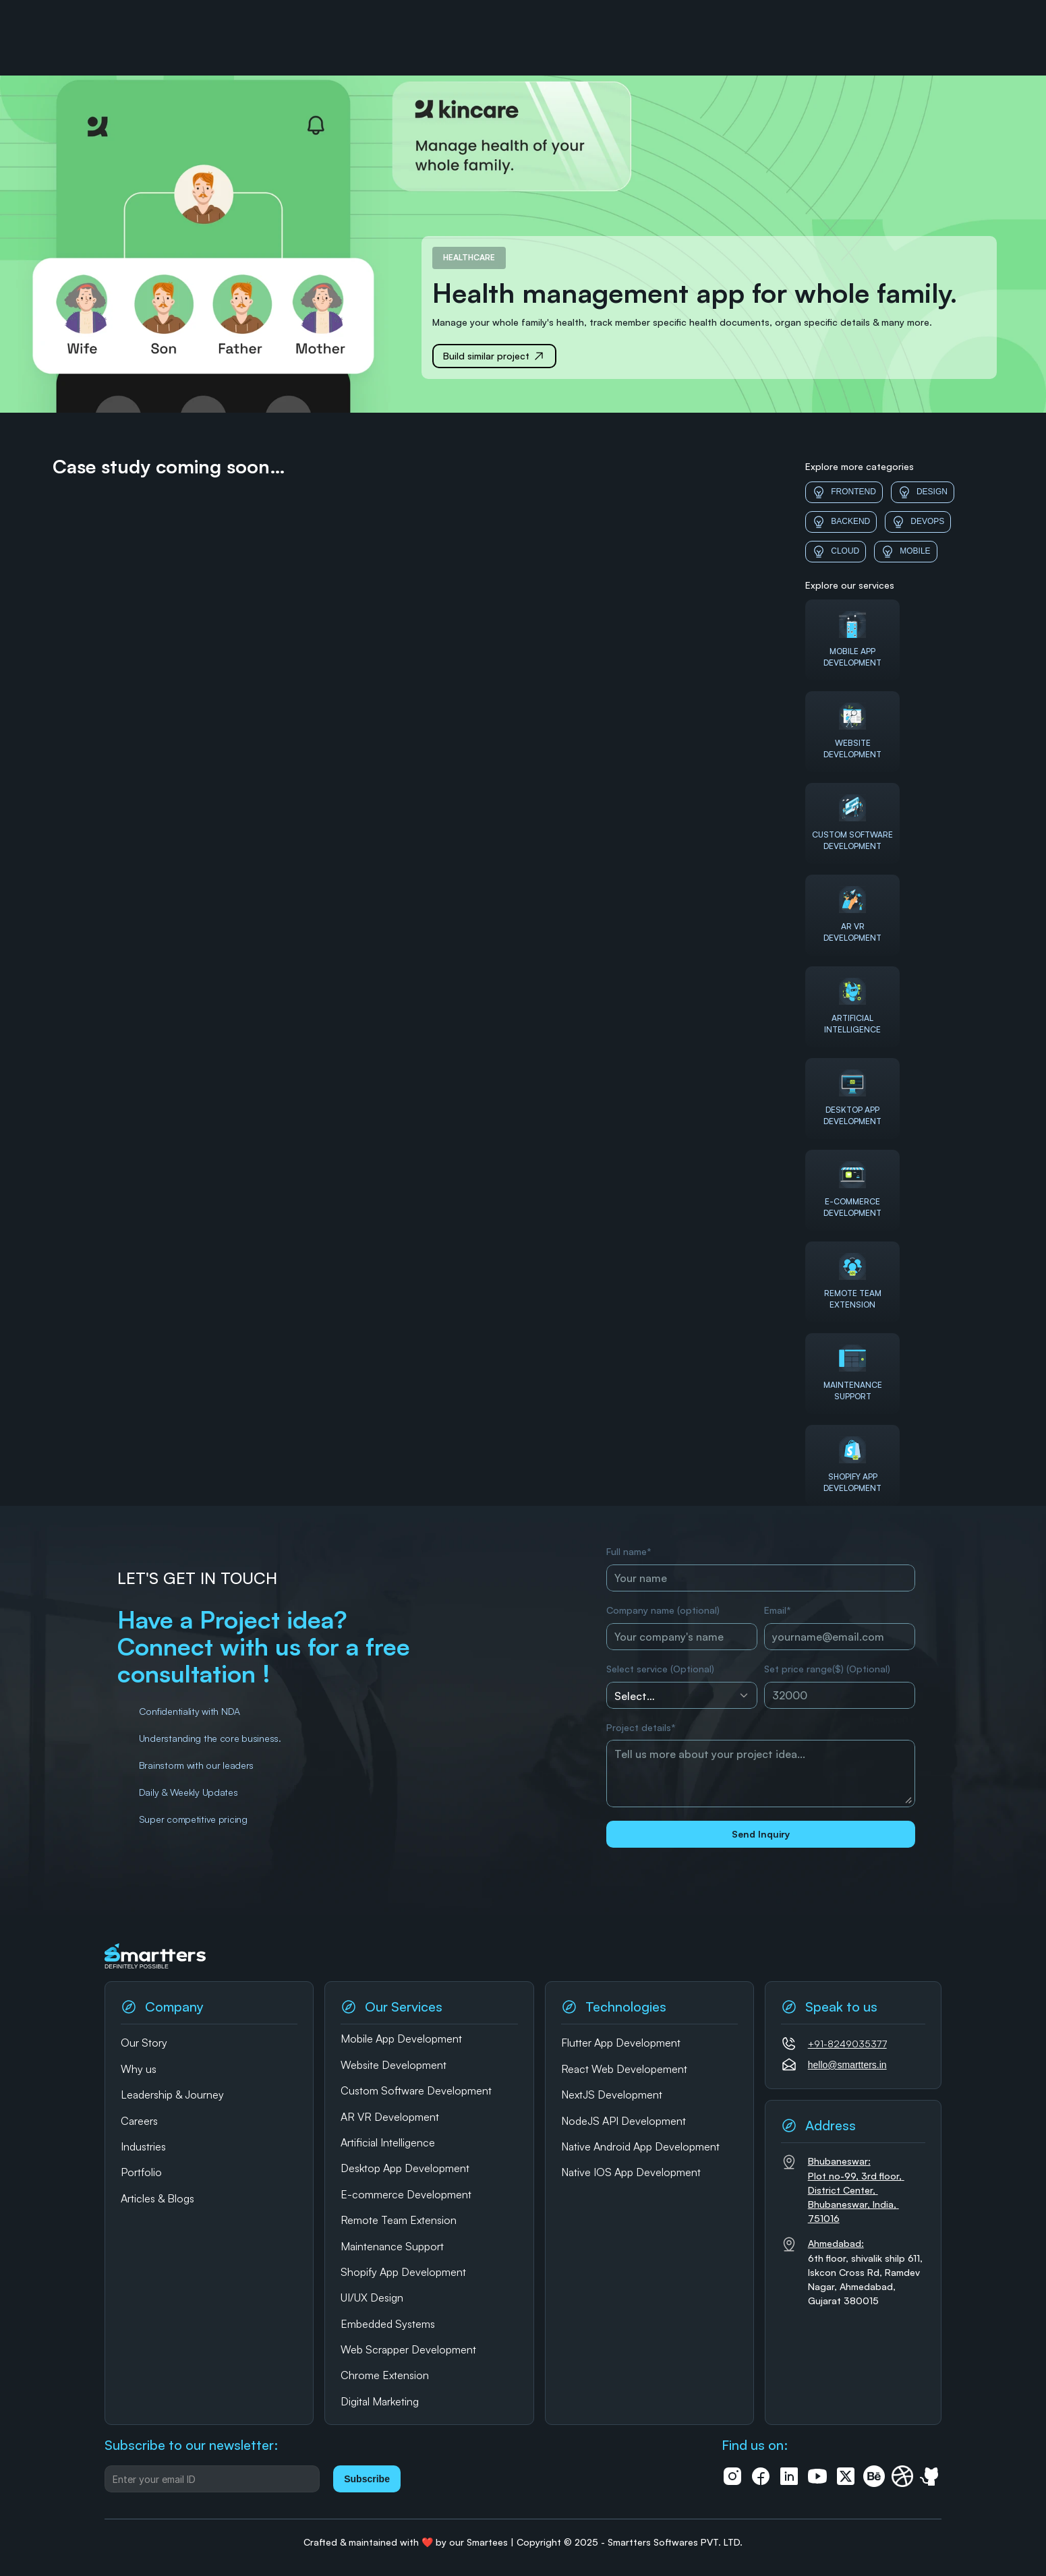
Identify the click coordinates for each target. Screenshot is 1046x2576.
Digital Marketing (380, 2401)
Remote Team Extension (399, 2220)
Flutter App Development (620, 2042)
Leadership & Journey (172, 2094)
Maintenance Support (392, 2246)
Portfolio (141, 2172)
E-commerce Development (406, 2194)
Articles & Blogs (157, 2198)
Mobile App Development (401, 2038)
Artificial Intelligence (388, 2142)
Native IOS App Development (631, 2172)
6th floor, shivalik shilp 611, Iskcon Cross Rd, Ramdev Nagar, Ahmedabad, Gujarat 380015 (866, 2271)
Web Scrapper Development (408, 2349)
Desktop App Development (405, 2168)
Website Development (393, 2065)
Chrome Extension (385, 2375)
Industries (143, 2146)
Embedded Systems (388, 2324)
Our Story (144, 2042)
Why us (138, 2069)
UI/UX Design (372, 2297)
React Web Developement (624, 2069)
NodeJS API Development (623, 2121)
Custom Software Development (416, 2090)
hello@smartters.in (847, 2064)
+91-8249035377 (847, 2043)
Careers (139, 2121)
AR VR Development (390, 2117)
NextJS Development (611, 2094)
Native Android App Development (640, 2146)
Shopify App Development (403, 2272)
